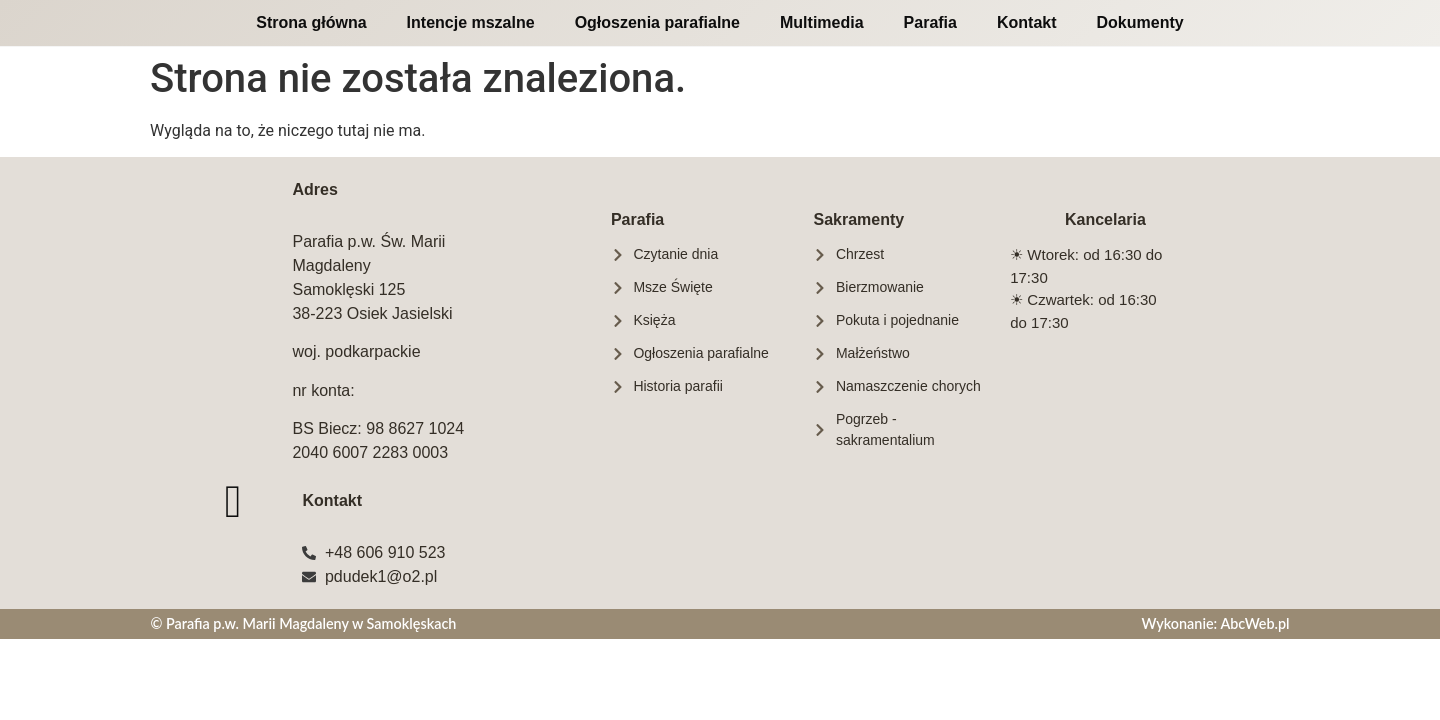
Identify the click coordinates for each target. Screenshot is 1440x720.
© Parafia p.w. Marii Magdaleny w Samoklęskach (303, 623)
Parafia (930, 22)
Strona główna (311, 22)
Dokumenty (1140, 22)
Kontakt (1027, 22)
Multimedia (822, 22)
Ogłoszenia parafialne (657, 22)
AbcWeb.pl (1254, 623)
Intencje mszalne (471, 22)
